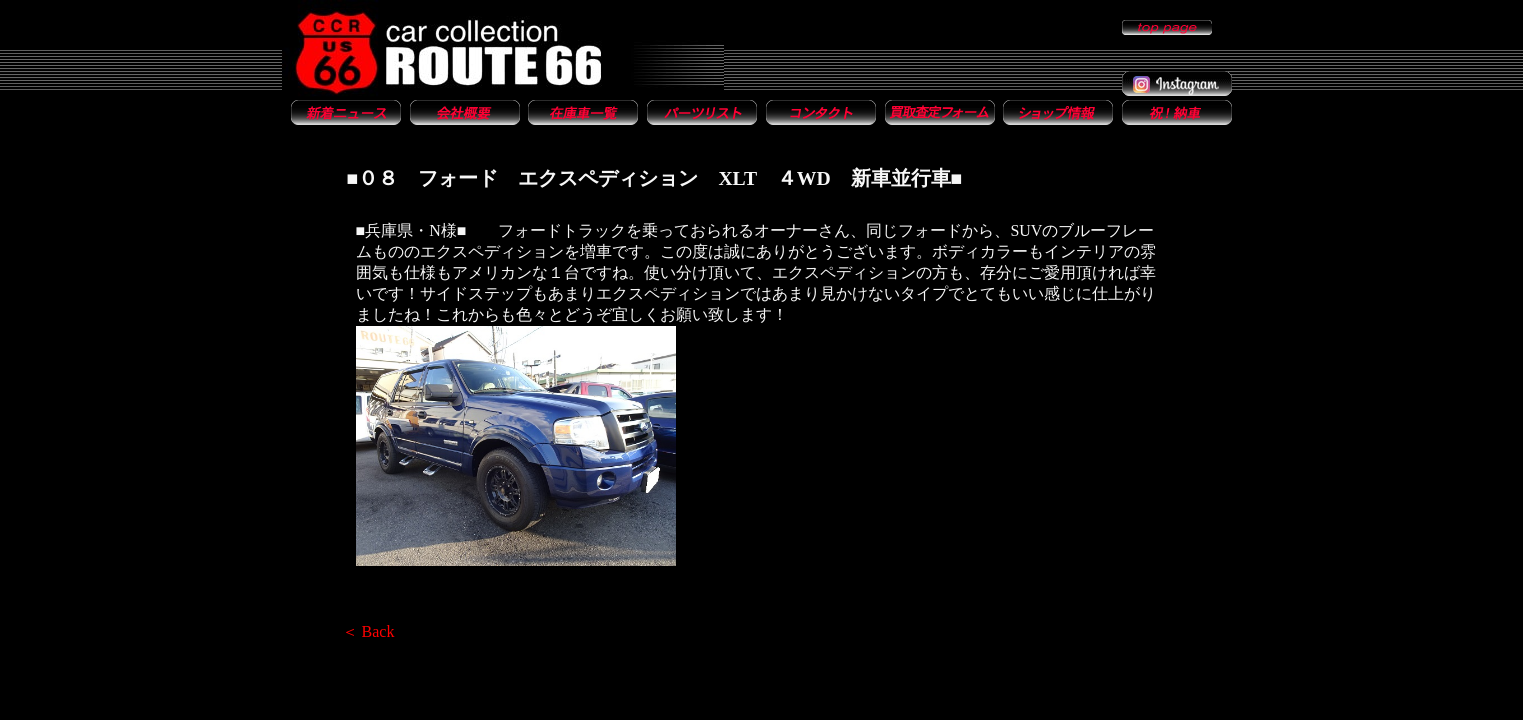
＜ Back (368, 631)
